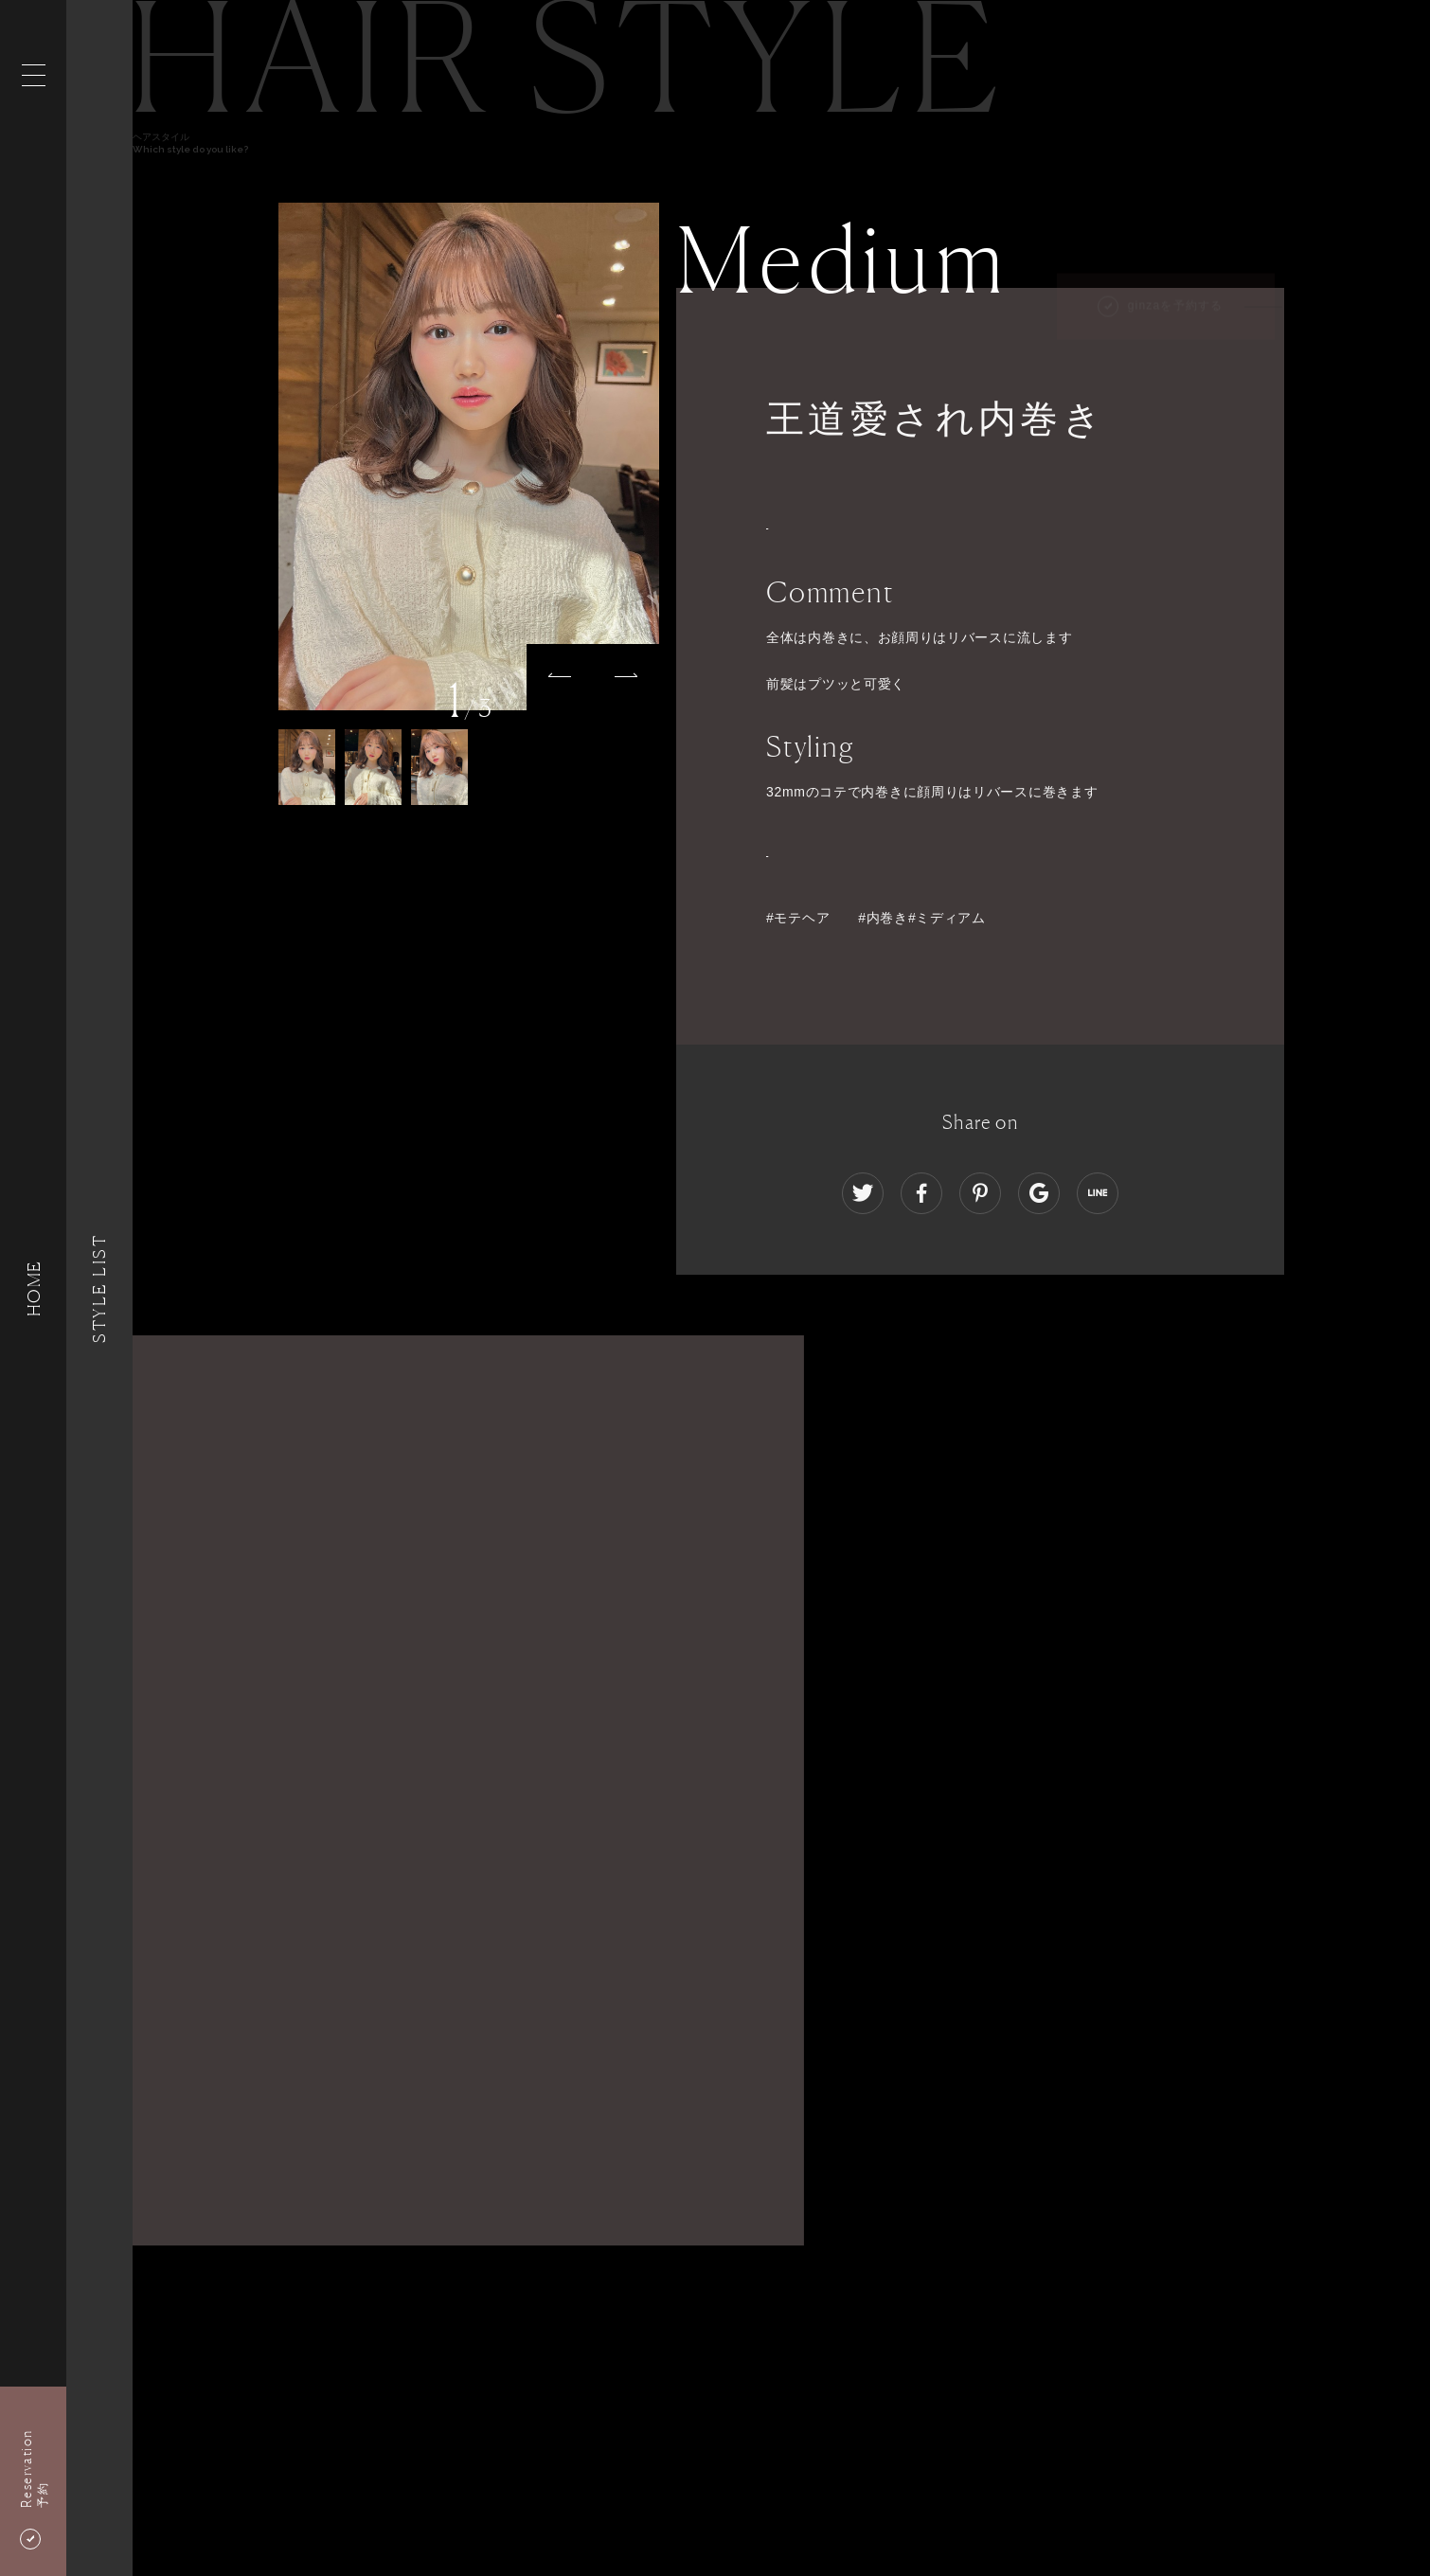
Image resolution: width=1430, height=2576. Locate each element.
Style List (99, 1287)
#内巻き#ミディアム (922, 917)
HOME (33, 1287)
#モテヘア (798, 917)
